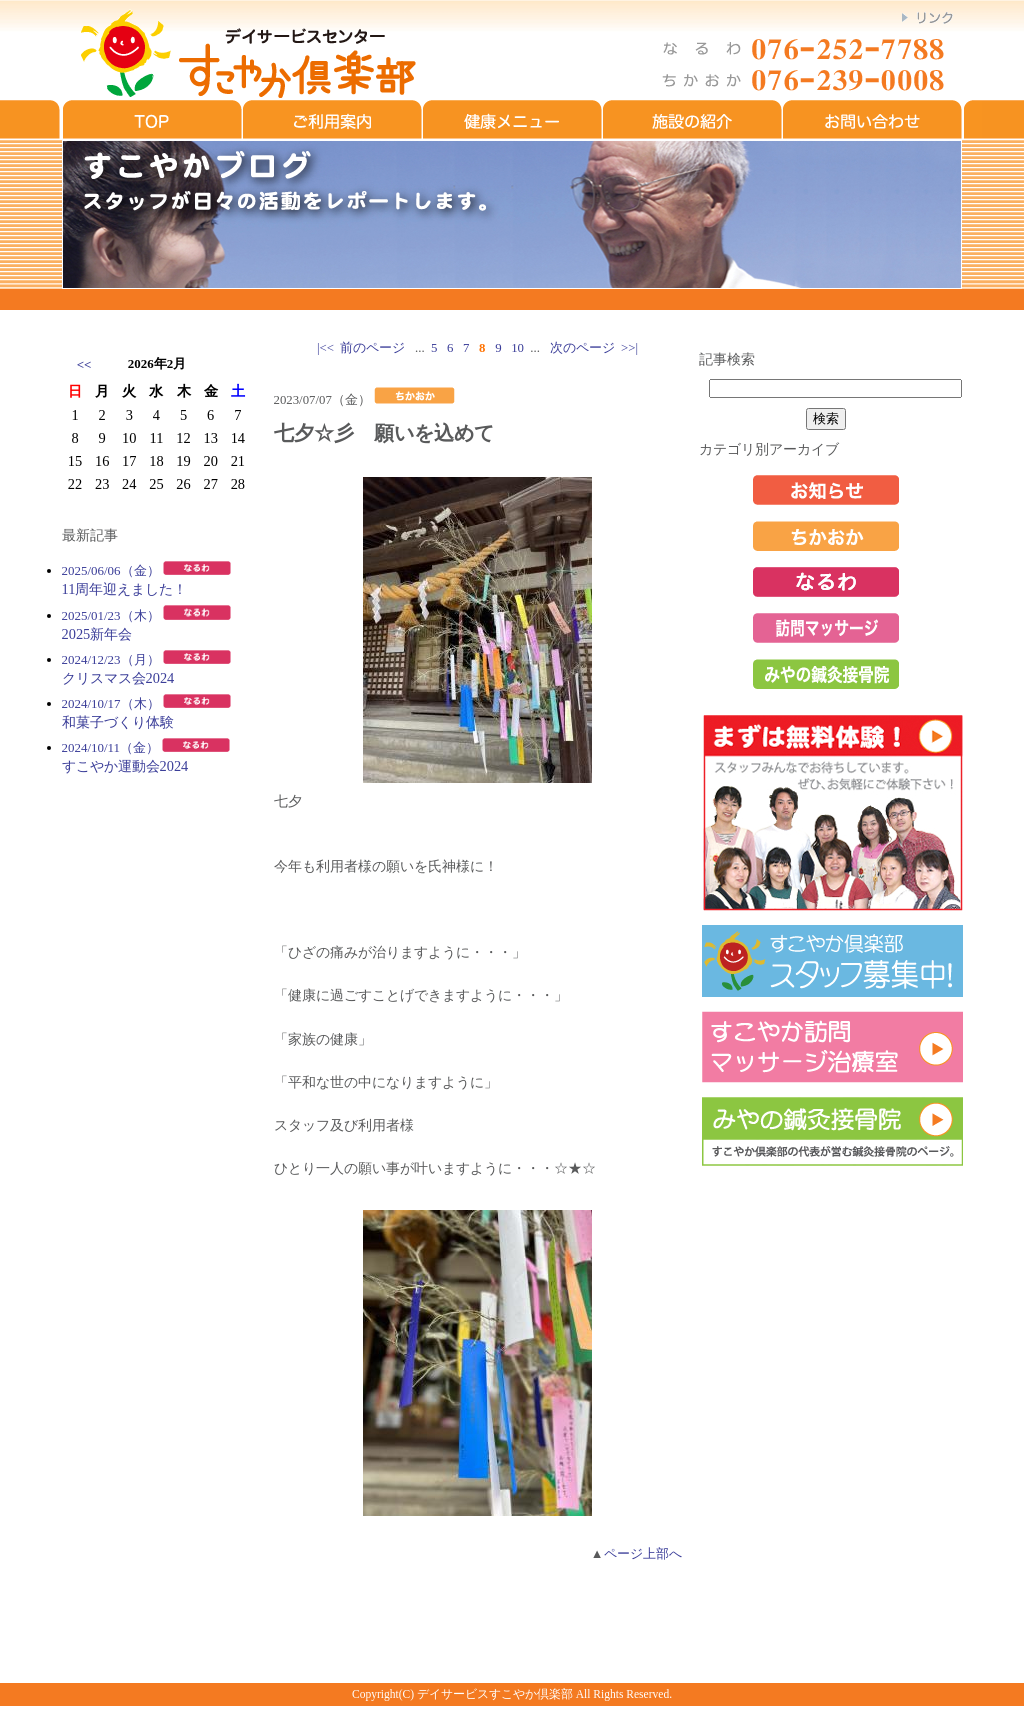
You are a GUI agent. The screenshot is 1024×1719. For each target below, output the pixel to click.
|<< (325, 348)
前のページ (372, 348)
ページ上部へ (643, 1554)
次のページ (582, 348)
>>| (629, 348)
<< (84, 364)
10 (517, 348)
